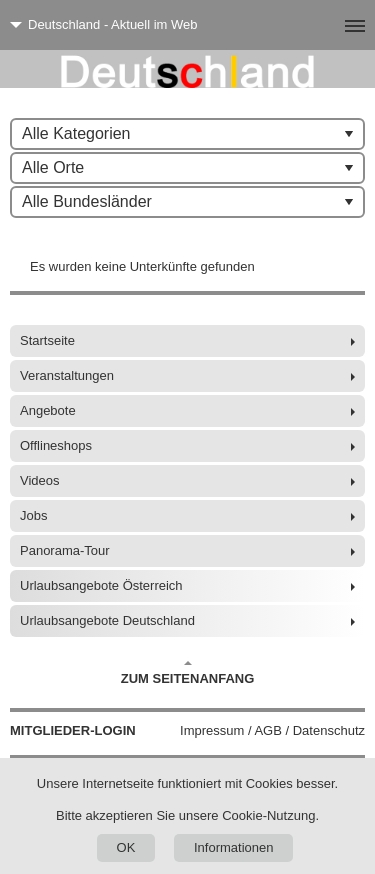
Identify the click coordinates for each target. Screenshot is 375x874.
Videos (40, 480)
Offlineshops (56, 445)
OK (126, 847)
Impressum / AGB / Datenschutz (272, 730)
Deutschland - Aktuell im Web (113, 24)
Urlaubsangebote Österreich (101, 585)
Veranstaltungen (67, 375)
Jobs (33, 515)
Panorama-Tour (65, 550)
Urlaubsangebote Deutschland (107, 620)
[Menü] (322, 25)
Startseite (47, 340)
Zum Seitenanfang (188, 673)
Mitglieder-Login (73, 730)
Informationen (234, 847)
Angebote (48, 410)
